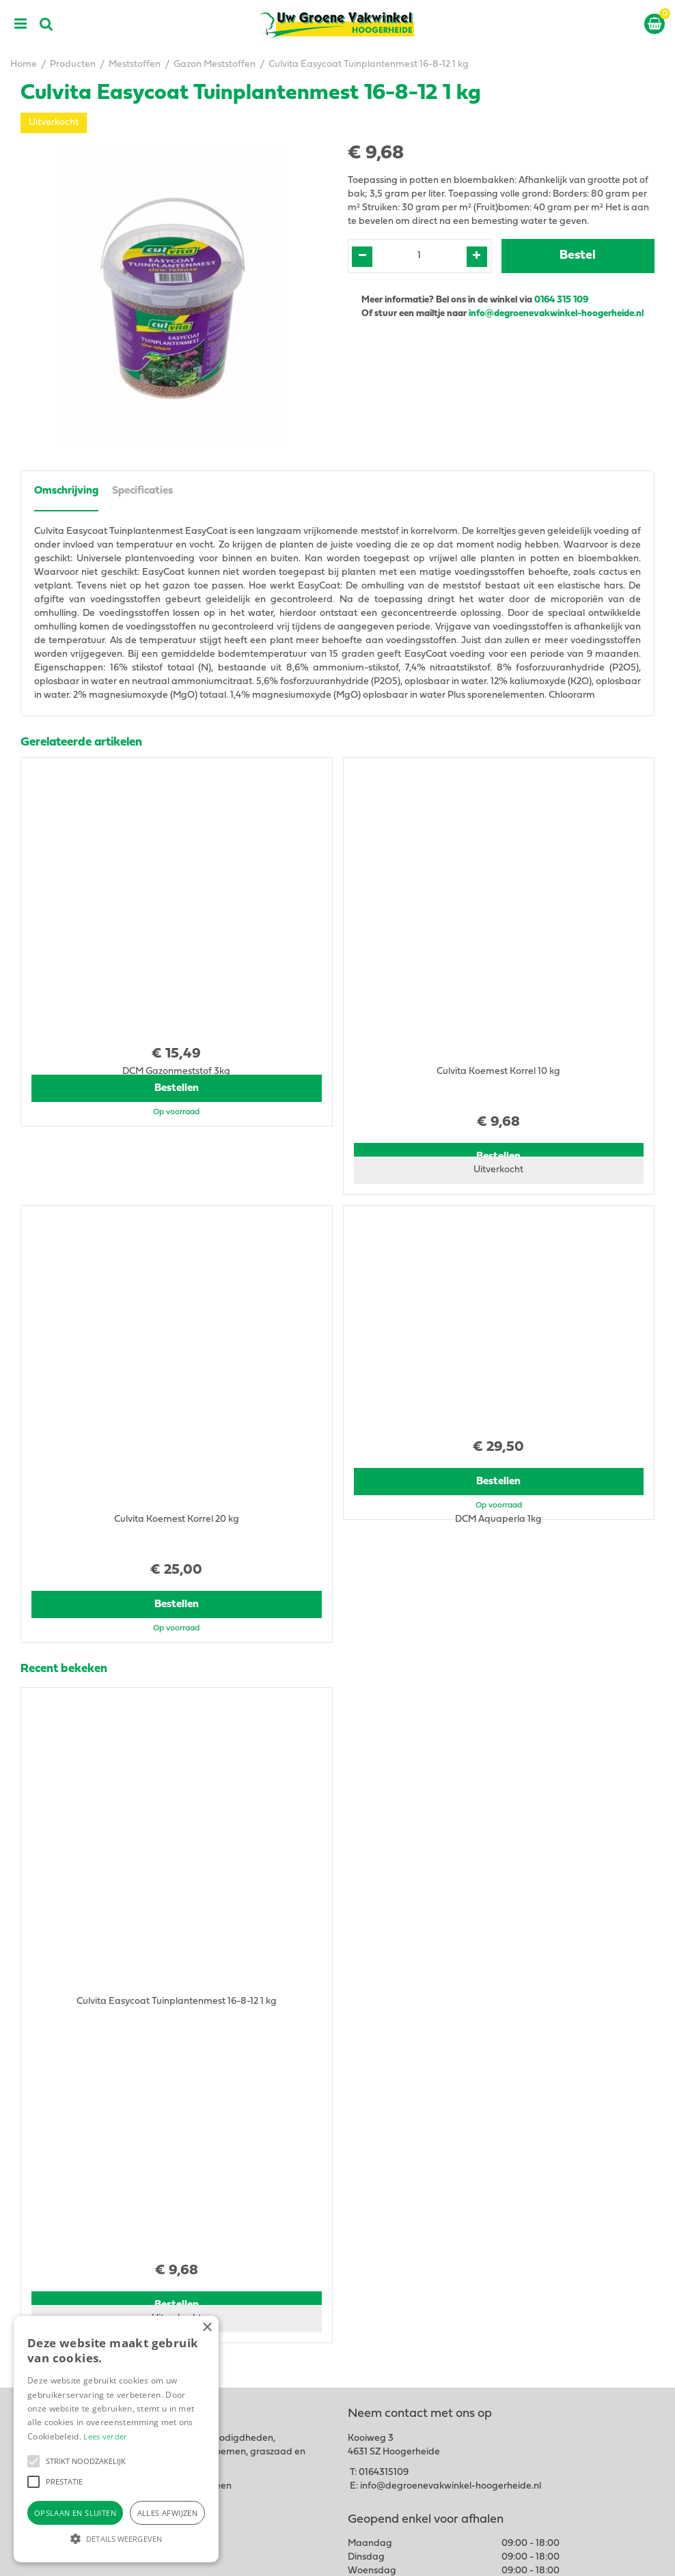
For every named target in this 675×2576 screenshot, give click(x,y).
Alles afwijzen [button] (167, 2513)
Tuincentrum (375, 2379)
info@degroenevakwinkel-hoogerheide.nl (557, 313)
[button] (33, 2461)
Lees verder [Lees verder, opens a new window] (105, 2436)
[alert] (116, 2439)
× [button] (207, 2328)
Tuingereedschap (386, 2393)
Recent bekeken (63, 1623)
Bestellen (176, 1133)
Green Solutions (422, 2554)
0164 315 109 (561, 300)
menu (20, 24)
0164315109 (384, 2185)
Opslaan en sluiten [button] (75, 2513)
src (46, 24)
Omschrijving (66, 491)
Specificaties (142, 491)
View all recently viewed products (92, 2072)
